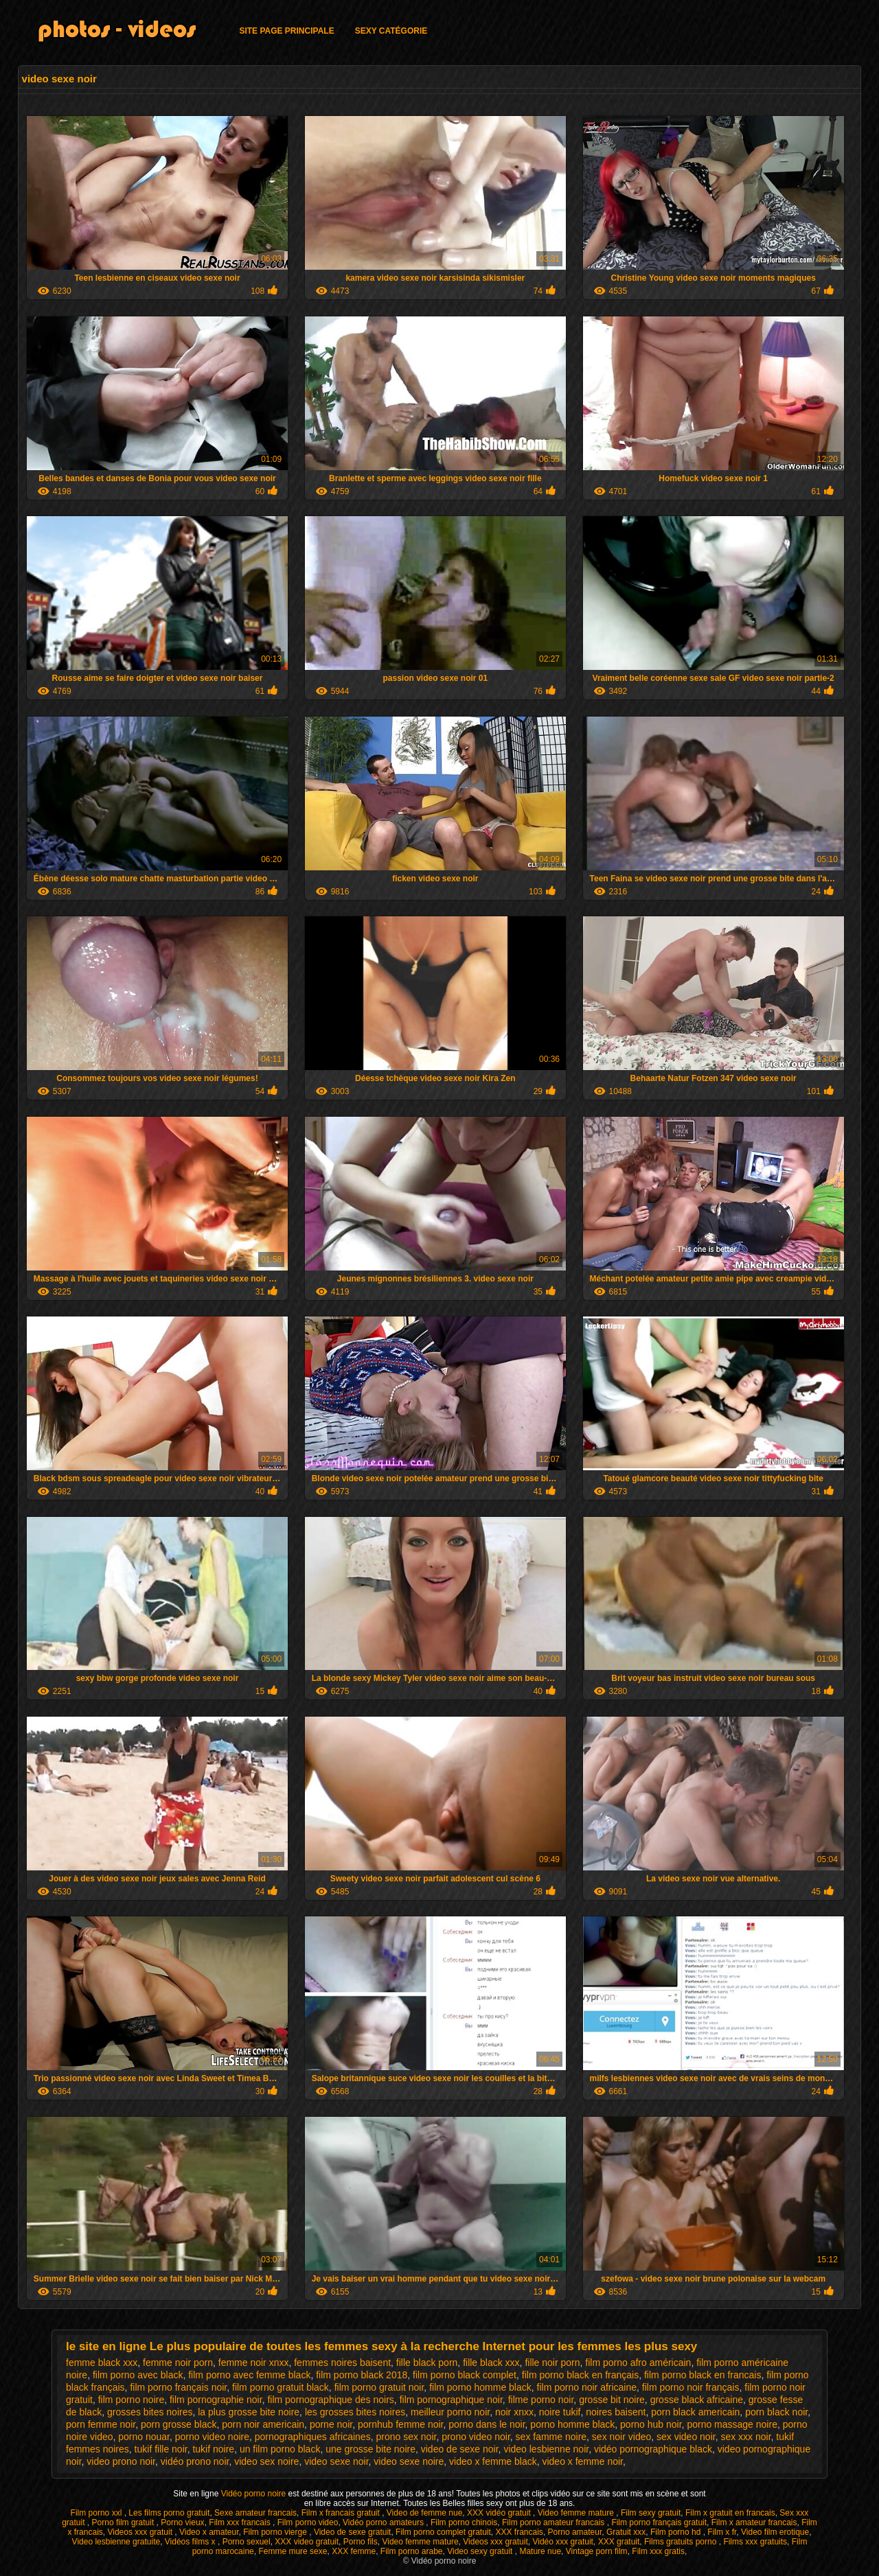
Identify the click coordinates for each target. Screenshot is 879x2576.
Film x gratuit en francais (730, 2513)
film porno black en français (580, 2374)
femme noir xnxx (253, 2362)
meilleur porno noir (450, 2411)
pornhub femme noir (401, 2424)
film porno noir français (691, 2387)
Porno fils (360, 2541)
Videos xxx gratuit (140, 2532)
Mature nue (540, 2551)
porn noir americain (263, 2424)
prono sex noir (406, 2436)
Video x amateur (209, 2532)
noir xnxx (514, 2411)
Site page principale (286, 31)
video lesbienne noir (546, 2449)
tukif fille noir (161, 2449)
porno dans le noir (486, 2424)
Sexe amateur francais (255, 2513)
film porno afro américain (638, 2362)
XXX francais (519, 2532)
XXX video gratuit (307, 2541)
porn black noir (776, 2411)
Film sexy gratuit (651, 2513)
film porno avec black (138, 2374)
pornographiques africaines (313, 2436)
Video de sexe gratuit (352, 2532)
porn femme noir (100, 2424)
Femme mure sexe (292, 2551)
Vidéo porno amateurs (384, 2522)
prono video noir (476, 2436)
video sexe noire (409, 2461)
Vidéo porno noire (254, 2493)
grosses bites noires (150, 2411)
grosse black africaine (696, 2399)
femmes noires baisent (342, 2362)
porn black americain (695, 2411)
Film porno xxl (97, 2513)
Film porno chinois (464, 2522)
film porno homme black (480, 2387)
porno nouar (144, 2436)
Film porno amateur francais (554, 2522)
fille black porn (427, 2362)
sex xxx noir (745, 2436)
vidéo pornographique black (653, 2449)
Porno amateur (575, 2532)
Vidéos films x (191, 2541)
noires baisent (616, 2411)
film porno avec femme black (249, 2374)
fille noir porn (552, 2362)
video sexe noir (336, 2461)
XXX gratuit (619, 2541)
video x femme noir (582, 2461)
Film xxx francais (241, 2522)
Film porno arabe (411, 2551)
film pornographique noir (451, 2399)
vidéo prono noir (195, 2461)
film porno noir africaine (587, 2387)
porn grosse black (179, 2424)
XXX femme (354, 2551)
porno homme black (572, 2424)
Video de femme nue (425, 2513)
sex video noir (686, 2436)
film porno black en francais (702, 2374)
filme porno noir (541, 2399)
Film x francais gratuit (341, 2513)
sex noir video (621, 2436)
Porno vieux (182, 2522)
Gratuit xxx (626, 2532)
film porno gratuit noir (379, 2387)
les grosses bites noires (355, 2411)
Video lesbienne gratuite (116, 2541)
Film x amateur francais (754, 2522)
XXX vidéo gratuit (500, 2513)
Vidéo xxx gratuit (562, 2541)
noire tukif (560, 2411)
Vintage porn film (597, 2551)
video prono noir (121, 2461)
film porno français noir (178, 2387)
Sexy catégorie (391, 31)
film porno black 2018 (361, 2374)
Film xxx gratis (658, 2551)
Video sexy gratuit (481, 2551)
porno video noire (212, 2436)
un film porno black (280, 2449)
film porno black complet (464, 2374)
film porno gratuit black (280, 2387)
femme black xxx (101, 2362)
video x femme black (493, 2461)
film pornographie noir (216, 2399)
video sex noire (266, 2461)
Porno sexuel (246, 2541)
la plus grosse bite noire (248, 2411)
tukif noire (213, 2449)
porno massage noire (732, 2424)
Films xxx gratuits (755, 2541)
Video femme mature (577, 2513)
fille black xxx (491, 2362)
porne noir (331, 2424)
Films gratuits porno (681, 2541)
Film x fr (721, 2532)
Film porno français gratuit (659, 2522)
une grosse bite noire (370, 2449)
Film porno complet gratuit (443, 2532)
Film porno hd (676, 2532)
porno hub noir (651, 2424)
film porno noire (131, 2399)
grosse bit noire (612, 2399)
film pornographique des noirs (330, 2399)
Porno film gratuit (124, 2522)
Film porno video (308, 2522)
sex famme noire (551, 2436)
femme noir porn (178, 2362)
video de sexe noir (460, 2449)
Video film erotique (775, 2532)
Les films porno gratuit (168, 2513)
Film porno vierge (276, 2532)
